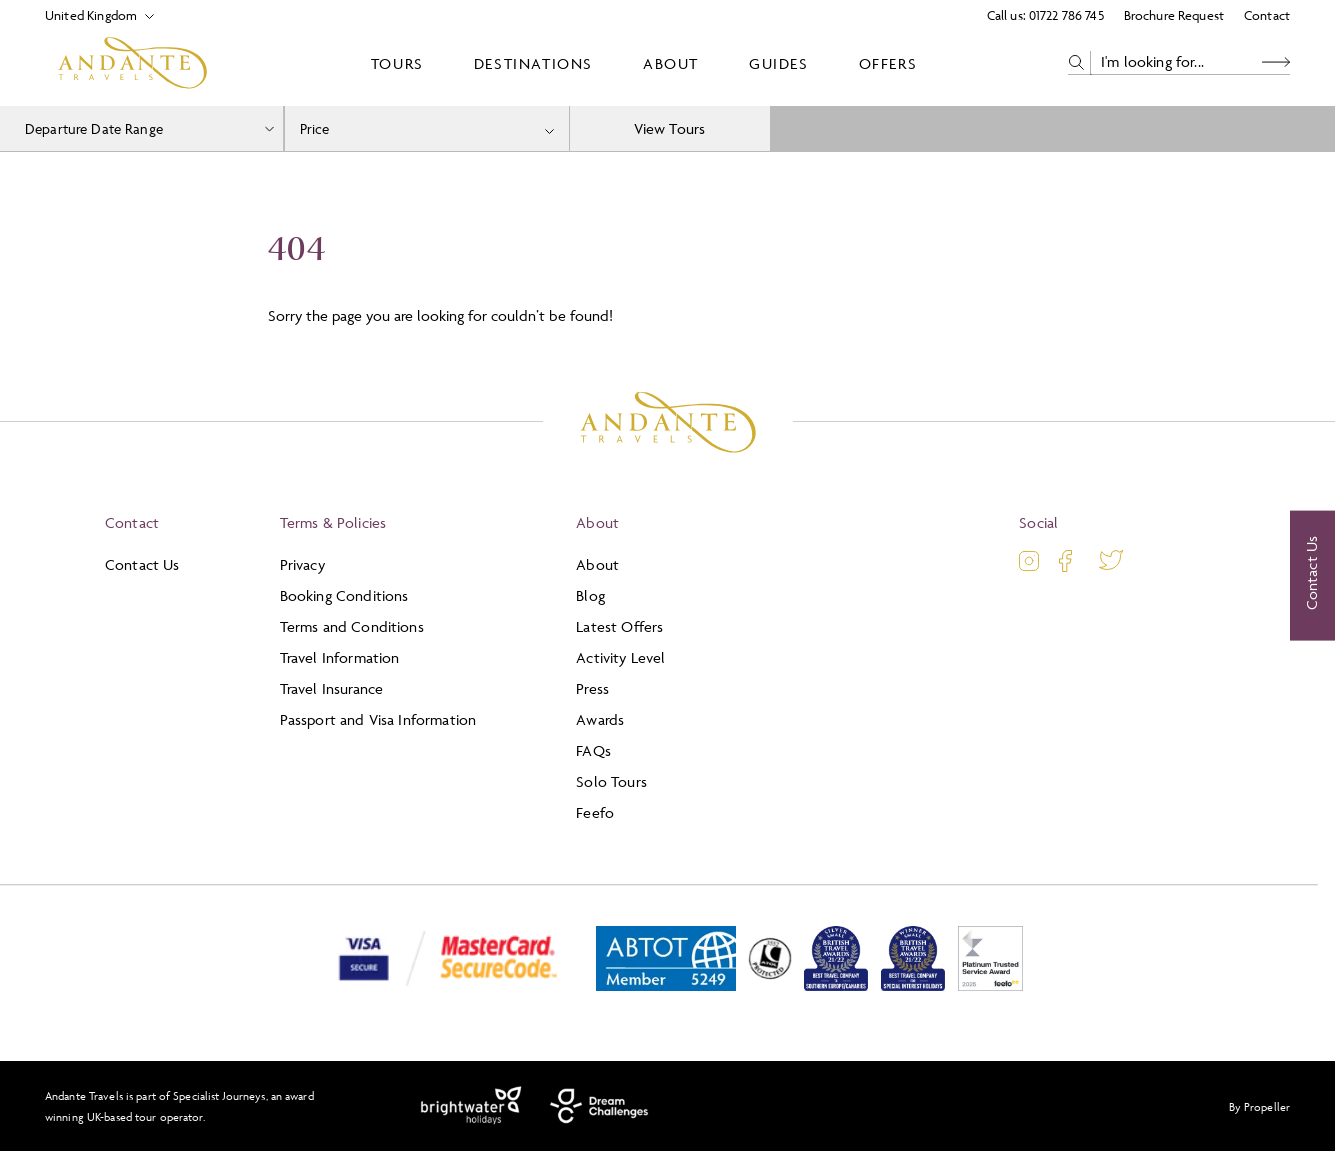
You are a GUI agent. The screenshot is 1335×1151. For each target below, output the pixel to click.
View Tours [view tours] (670, 128)
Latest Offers (619, 626)
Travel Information (340, 657)
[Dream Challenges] (599, 1106)
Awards (600, 719)
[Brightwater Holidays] (471, 1106)
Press (592, 688)
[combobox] (427, 128)
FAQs (593, 750)
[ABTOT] (666, 986)
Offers (888, 63)
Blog (590, 595)
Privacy (302, 564)
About (671, 63)
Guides (779, 63)
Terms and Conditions (352, 626)
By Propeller (1259, 1106)
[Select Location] (91, 15)
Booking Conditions (344, 595)
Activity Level (620, 657)
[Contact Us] (1312, 576)
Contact (1267, 15)
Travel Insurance (332, 688)
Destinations (533, 63)
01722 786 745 (1066, 15)
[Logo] (132, 63)
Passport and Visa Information (378, 719)
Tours (397, 63)
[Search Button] (1276, 62)
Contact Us (142, 564)
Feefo (595, 812)
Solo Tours (611, 781)
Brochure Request (1174, 15)
